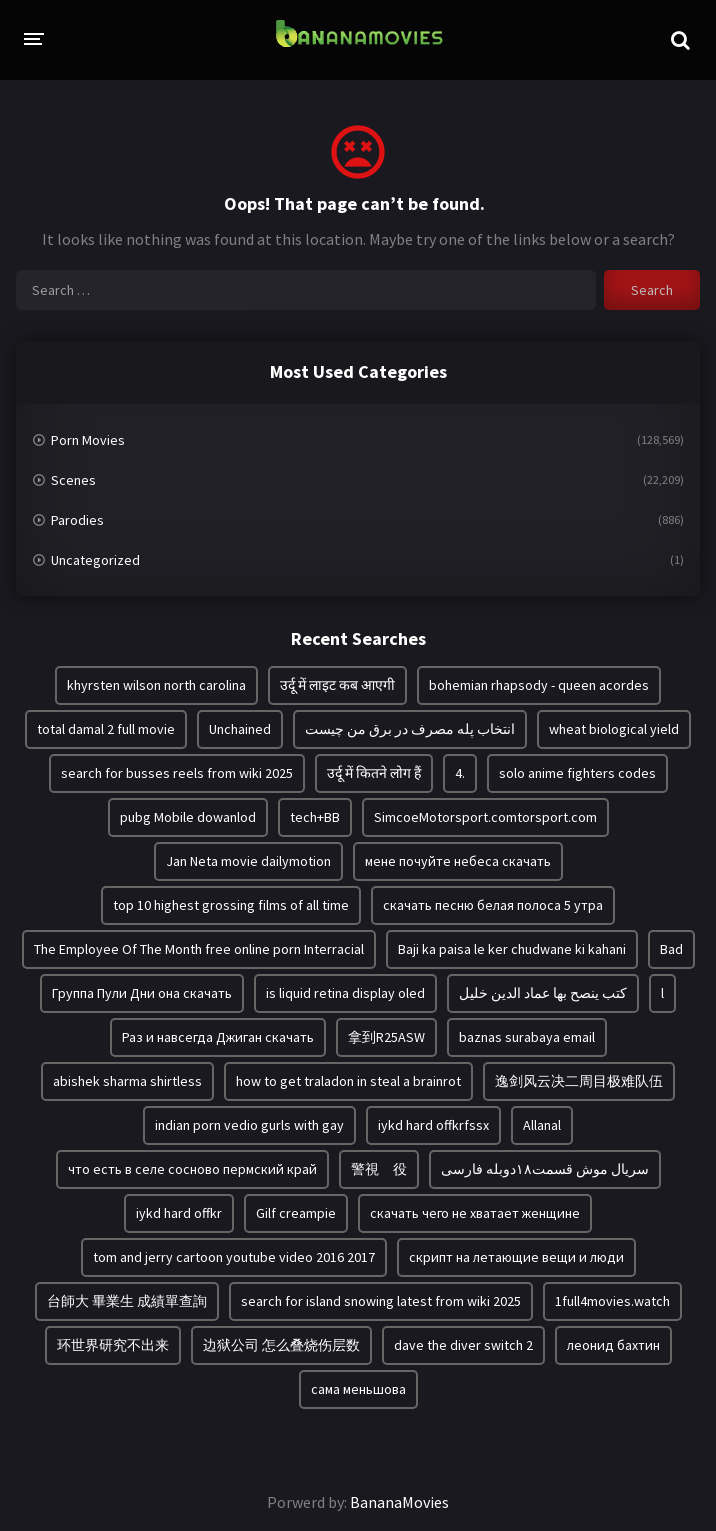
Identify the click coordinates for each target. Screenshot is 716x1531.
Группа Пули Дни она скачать (142, 993)
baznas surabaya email (527, 1037)
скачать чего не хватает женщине (475, 1213)
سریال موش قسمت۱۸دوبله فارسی (545, 1169)
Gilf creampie (296, 1213)
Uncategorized (95, 560)
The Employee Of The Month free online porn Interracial (199, 949)
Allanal (542, 1125)
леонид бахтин (613, 1345)
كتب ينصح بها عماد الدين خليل (543, 993)
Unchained (240, 729)
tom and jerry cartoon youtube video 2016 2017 (234, 1257)
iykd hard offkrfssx (433, 1125)
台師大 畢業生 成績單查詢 (127, 1301)
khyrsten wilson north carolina (156, 685)
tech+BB (315, 817)
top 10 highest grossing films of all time (231, 905)
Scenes (73, 480)
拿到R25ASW (386, 1037)
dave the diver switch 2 (463, 1345)
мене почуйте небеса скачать (458, 861)
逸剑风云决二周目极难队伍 (579, 1081)
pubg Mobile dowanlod (188, 817)
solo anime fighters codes (577, 773)
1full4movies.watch (612, 1301)
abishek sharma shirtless (127, 1081)
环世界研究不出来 (113, 1345)
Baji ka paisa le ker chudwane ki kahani (512, 949)
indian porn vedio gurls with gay (249, 1125)
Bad (671, 949)
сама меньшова (358, 1389)
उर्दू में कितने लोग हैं (374, 773)
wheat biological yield (614, 729)
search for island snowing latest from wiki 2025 (381, 1301)
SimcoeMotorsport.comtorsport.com (485, 817)
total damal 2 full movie (106, 729)
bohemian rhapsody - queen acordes (539, 685)
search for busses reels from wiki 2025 (177, 773)
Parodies (77, 520)
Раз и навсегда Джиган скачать (218, 1037)
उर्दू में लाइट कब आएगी (337, 685)
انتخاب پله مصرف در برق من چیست (410, 729)
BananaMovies (399, 1502)
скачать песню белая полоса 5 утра (493, 905)
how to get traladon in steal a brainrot (348, 1081)
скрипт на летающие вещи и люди (516, 1257)
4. (460, 773)
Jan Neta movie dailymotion (248, 861)
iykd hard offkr (179, 1213)
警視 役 (379, 1169)
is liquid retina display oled (345, 993)
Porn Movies (88, 440)
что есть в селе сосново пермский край (192, 1169)
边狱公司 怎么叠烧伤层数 (281, 1345)
